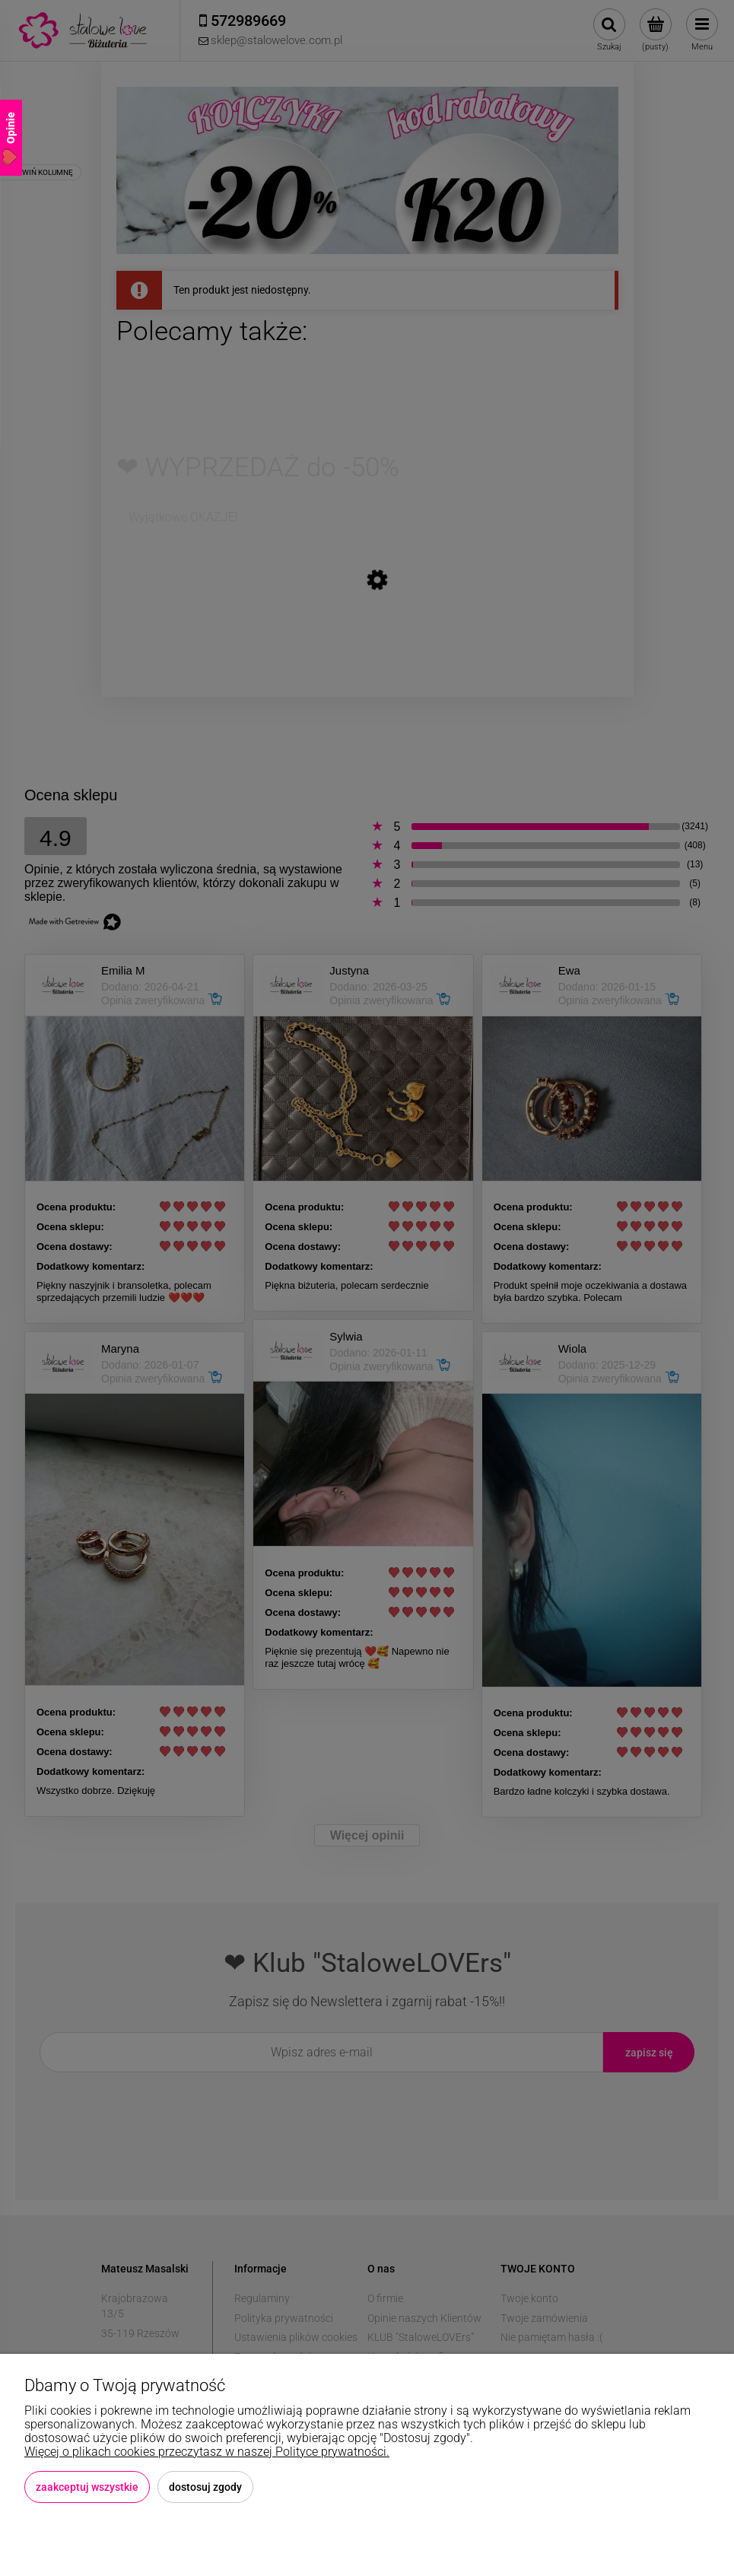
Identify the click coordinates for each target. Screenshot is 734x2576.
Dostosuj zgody (205, 2487)
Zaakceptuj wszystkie (87, 2487)
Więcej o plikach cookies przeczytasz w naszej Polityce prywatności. (206, 2451)
